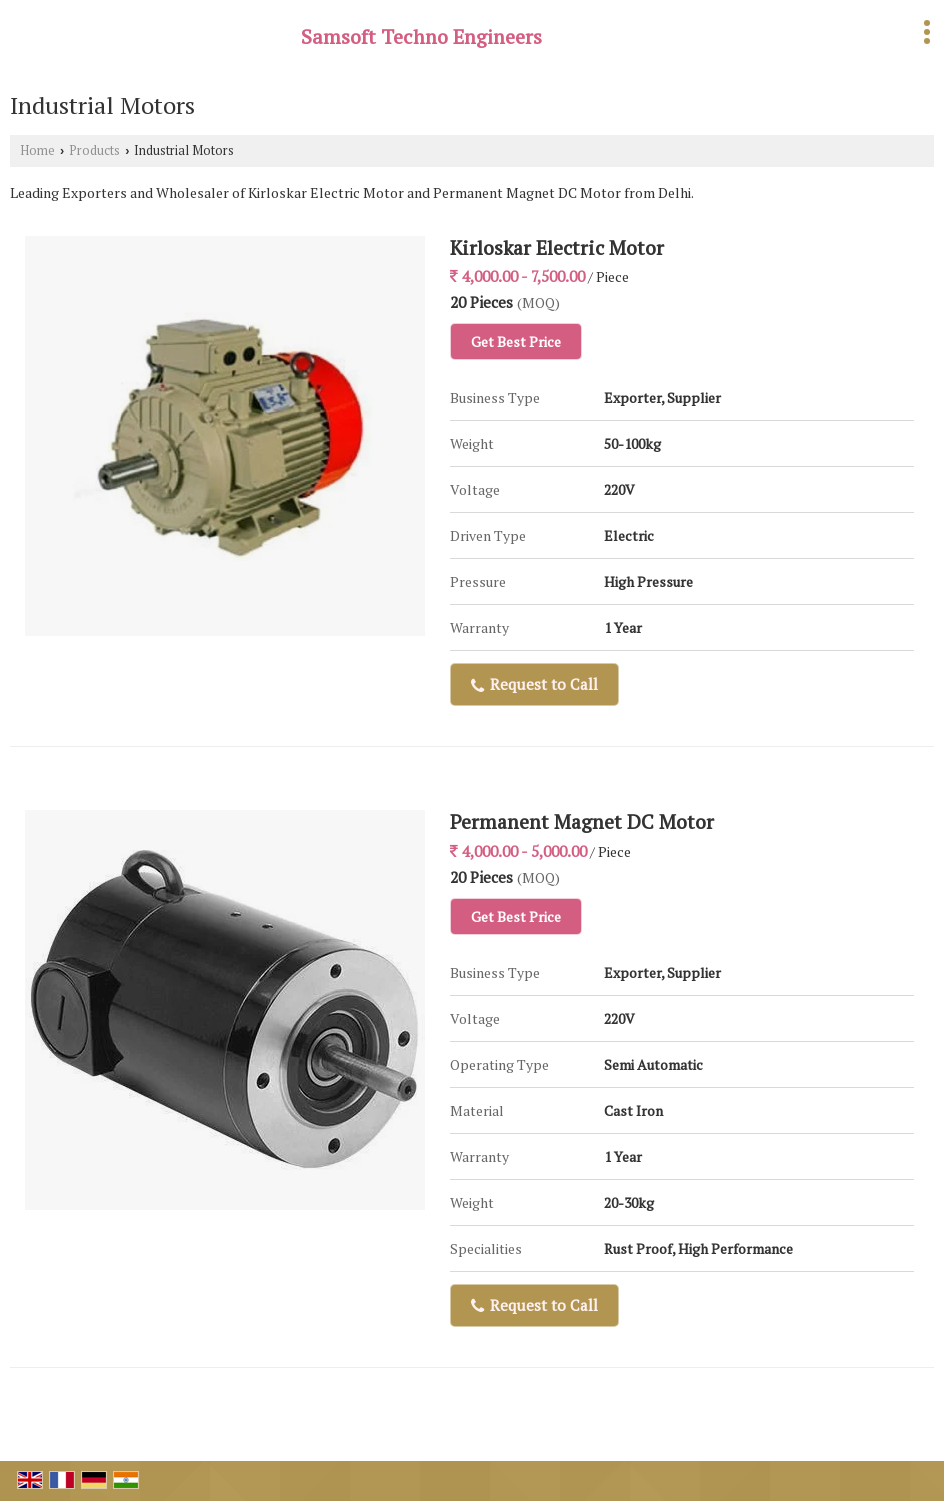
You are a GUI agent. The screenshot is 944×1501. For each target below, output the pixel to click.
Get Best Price (516, 341)
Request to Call (534, 684)
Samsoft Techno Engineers (421, 37)
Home (37, 150)
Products (94, 150)
